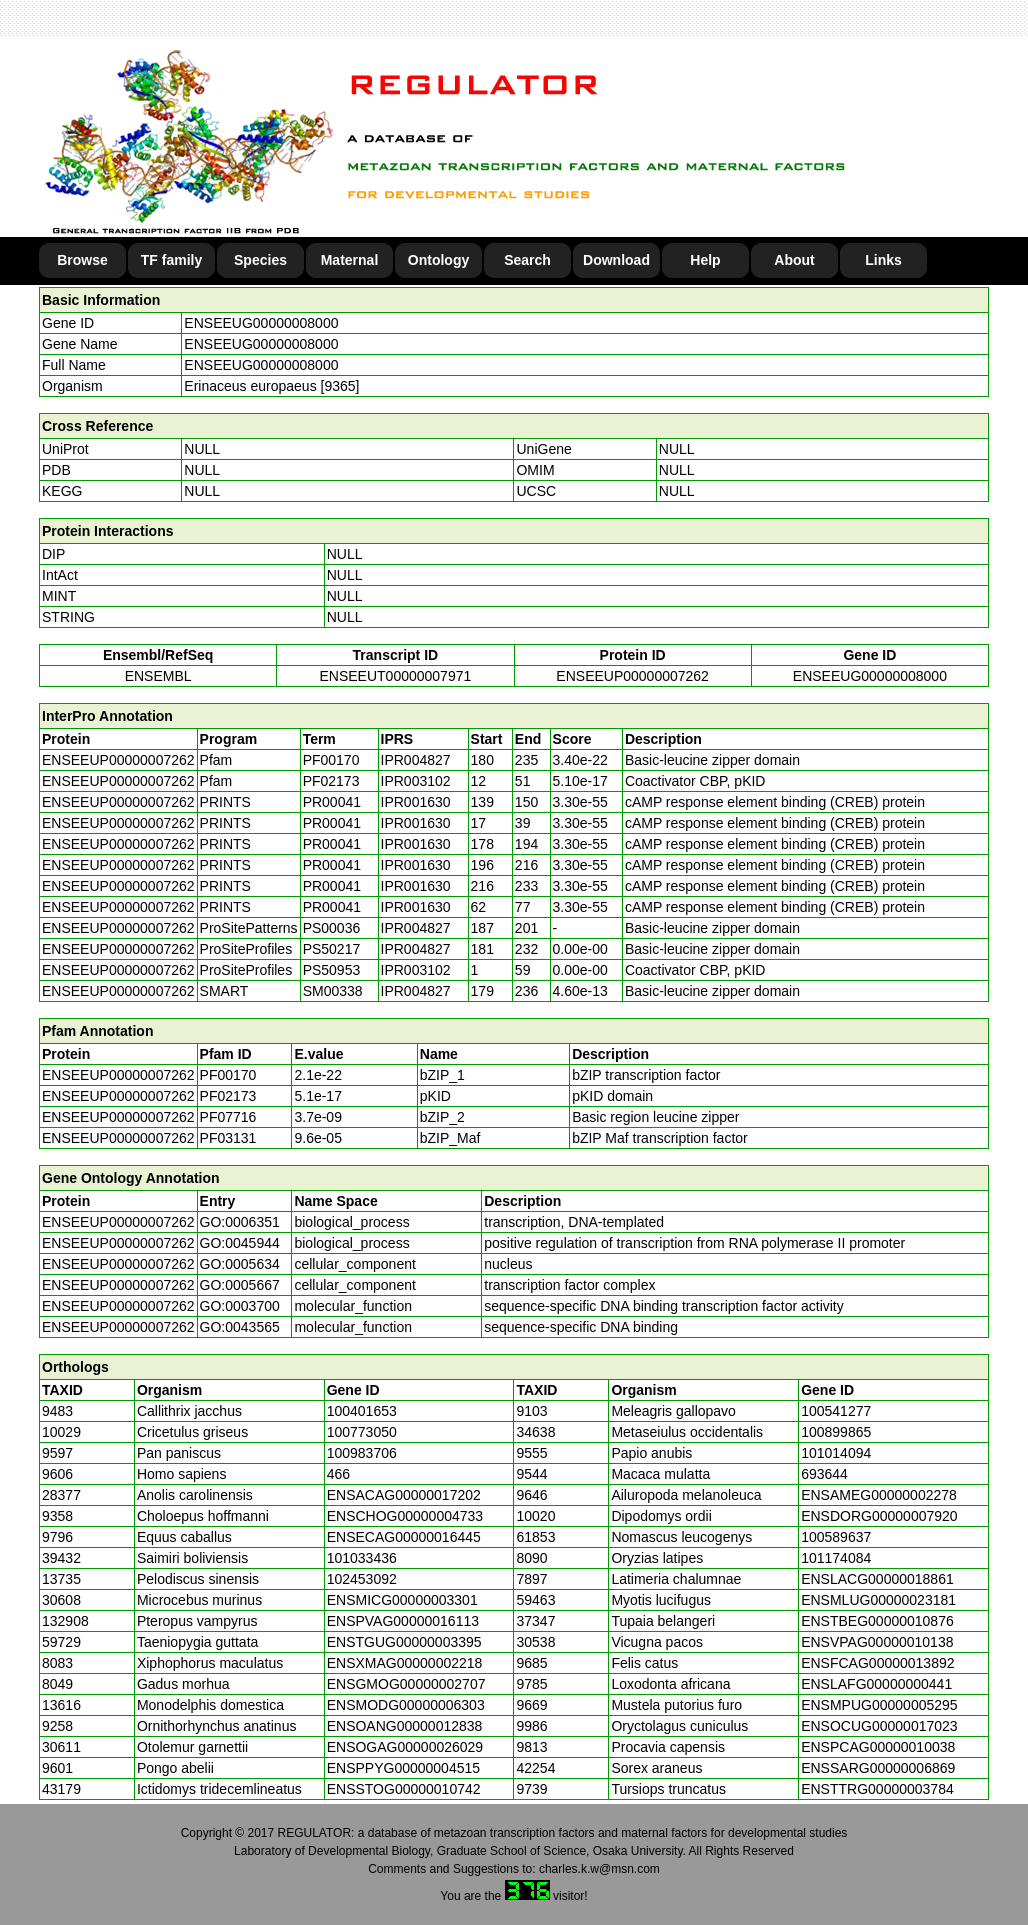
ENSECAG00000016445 (404, 1537)
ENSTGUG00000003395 (404, 1642)
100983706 (362, 1453)
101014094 (836, 1453)
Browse (82, 260)
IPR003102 (416, 781)
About (794, 260)
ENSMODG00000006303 (406, 1705)
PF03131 (228, 1138)
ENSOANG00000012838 (405, 1726)
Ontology (438, 260)
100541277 (836, 1411)
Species (260, 260)
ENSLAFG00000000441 (876, 1684)
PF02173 (228, 1096)
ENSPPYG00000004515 (403, 1768)
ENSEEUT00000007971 (395, 676)
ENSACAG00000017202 (404, 1495)
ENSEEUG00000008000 (261, 323)
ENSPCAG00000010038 (878, 1747)
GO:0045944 (240, 1243)
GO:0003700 (240, 1306)
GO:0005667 (240, 1285)
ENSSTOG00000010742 (404, 1789)
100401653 (362, 1411)
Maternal (350, 260)
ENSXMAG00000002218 (405, 1663)
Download (616, 260)
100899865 (836, 1432)
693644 (824, 1474)
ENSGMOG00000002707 (406, 1684)
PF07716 (228, 1117)
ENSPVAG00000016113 (403, 1621)
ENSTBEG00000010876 (877, 1621)
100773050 (362, 1432)
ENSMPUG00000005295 (879, 1705)
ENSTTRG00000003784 (877, 1789)
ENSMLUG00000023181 (878, 1600)
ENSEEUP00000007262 (632, 676)
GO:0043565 (240, 1327)
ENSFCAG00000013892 (877, 1663)
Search (527, 260)
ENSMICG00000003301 (402, 1600)
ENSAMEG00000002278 (879, 1495)
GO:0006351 (240, 1222)
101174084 (836, 1558)
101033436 (362, 1558)
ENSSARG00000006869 (878, 1768)
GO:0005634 (240, 1264)
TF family (171, 260)
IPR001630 (416, 802)
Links (883, 260)
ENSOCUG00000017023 (879, 1726)
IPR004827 (416, 760)
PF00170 (228, 1075)
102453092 (362, 1579)
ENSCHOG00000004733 (405, 1516)
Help (705, 260)
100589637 (836, 1537)
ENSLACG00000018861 (877, 1579)
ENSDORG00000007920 (879, 1516)
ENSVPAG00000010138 (877, 1642)
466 (338, 1474)
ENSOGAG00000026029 (405, 1747)
